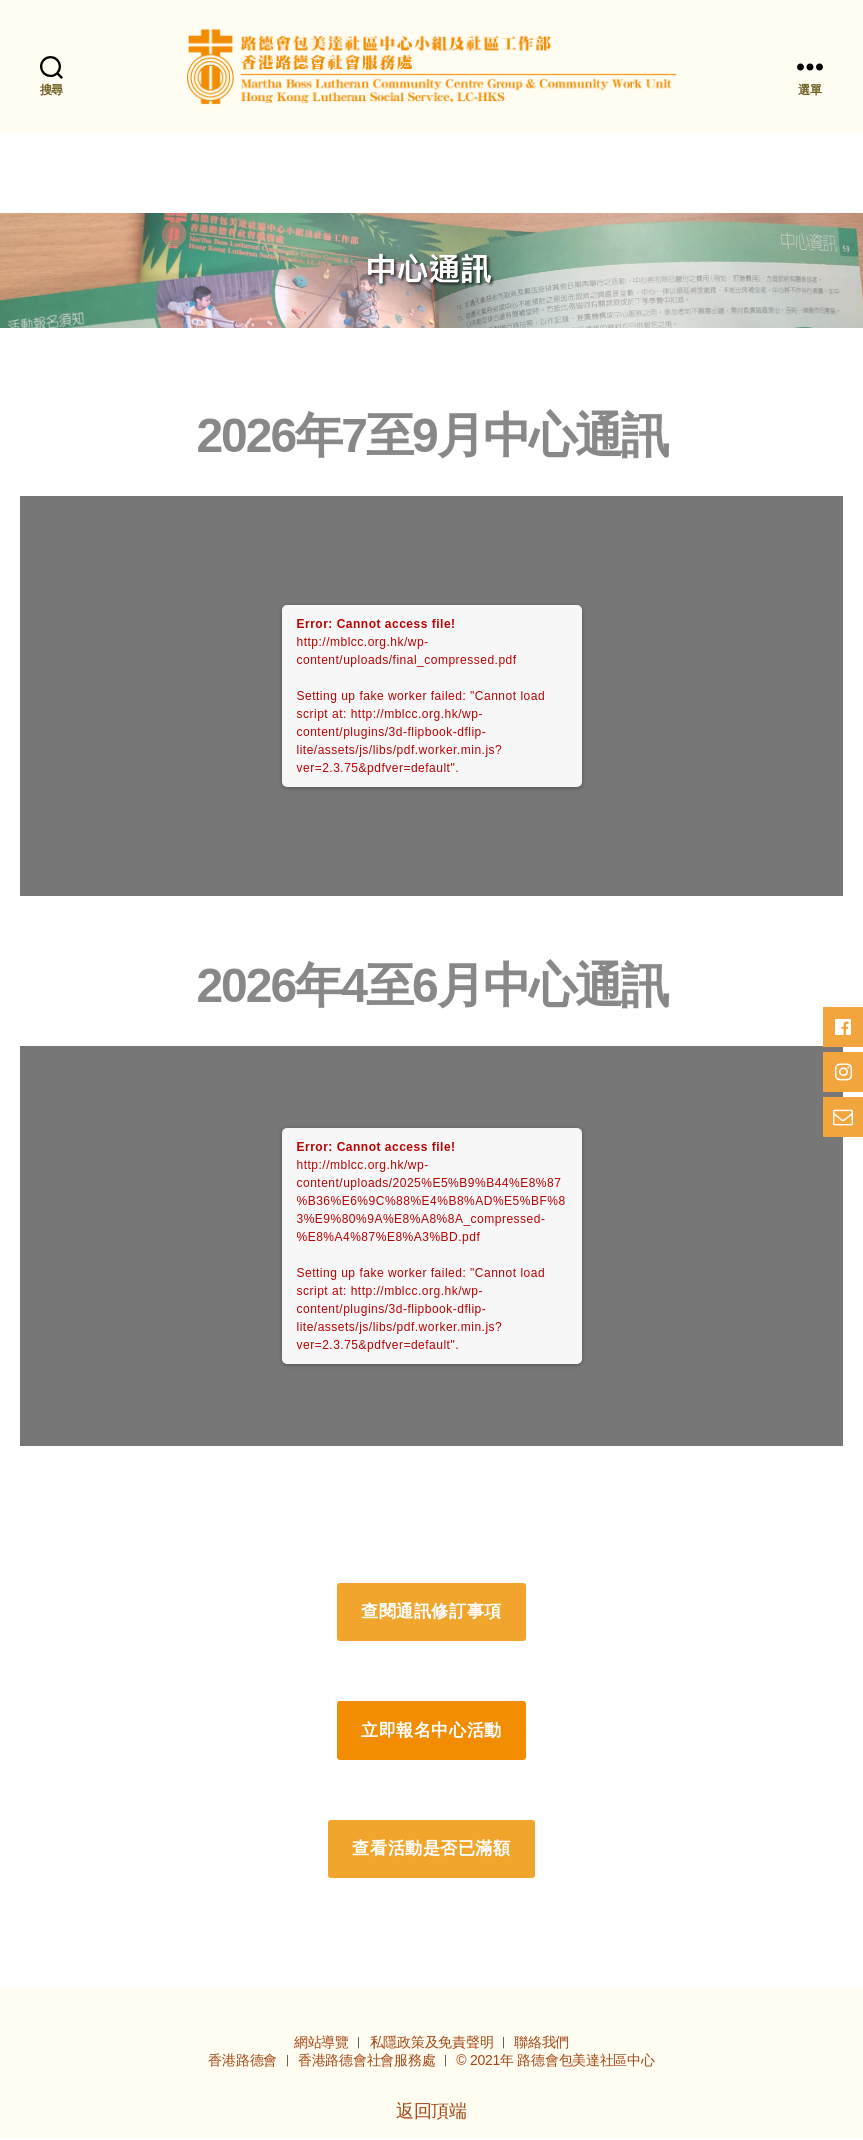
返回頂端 (431, 2113)
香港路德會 (244, 2062)
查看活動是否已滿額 (431, 1850)
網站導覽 (323, 2044)
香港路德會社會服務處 (368, 2062)
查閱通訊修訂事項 (431, 1613)
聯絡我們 (541, 2044)
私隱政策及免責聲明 (433, 2044)
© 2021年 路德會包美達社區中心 (555, 2062)
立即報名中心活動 (431, 1731)
